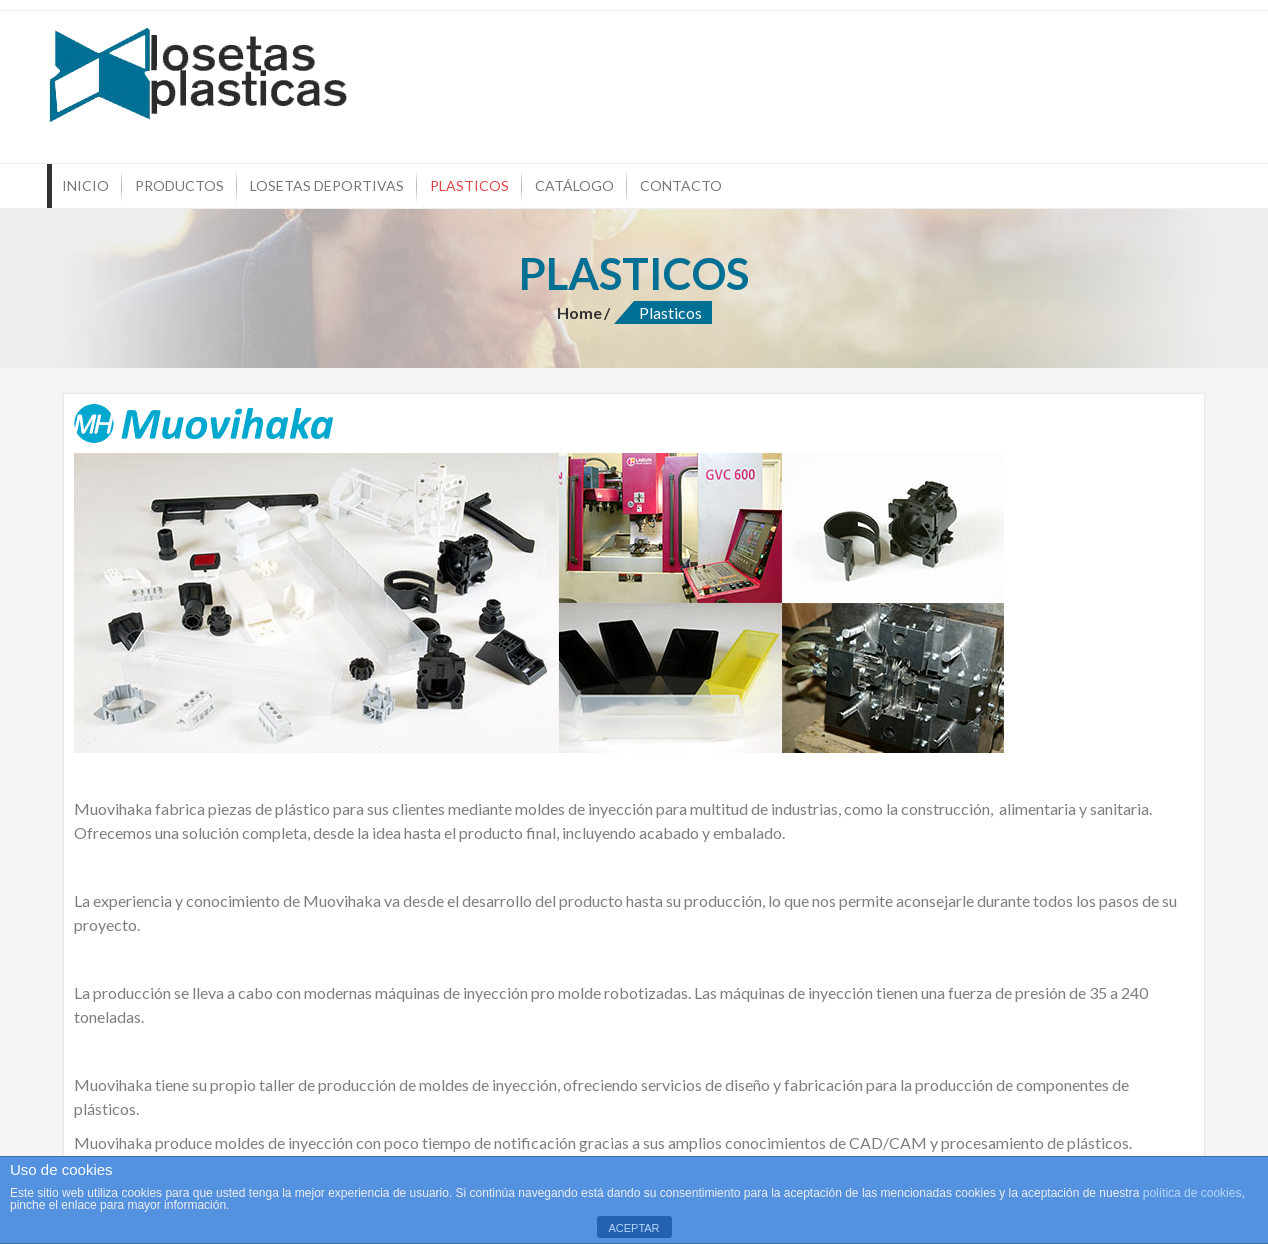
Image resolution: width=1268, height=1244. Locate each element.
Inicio (85, 185)
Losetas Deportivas (327, 185)
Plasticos (469, 185)
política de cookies (1192, 1193)
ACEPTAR (633, 1228)
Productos (179, 185)
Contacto (681, 185)
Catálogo (574, 185)
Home (579, 312)
